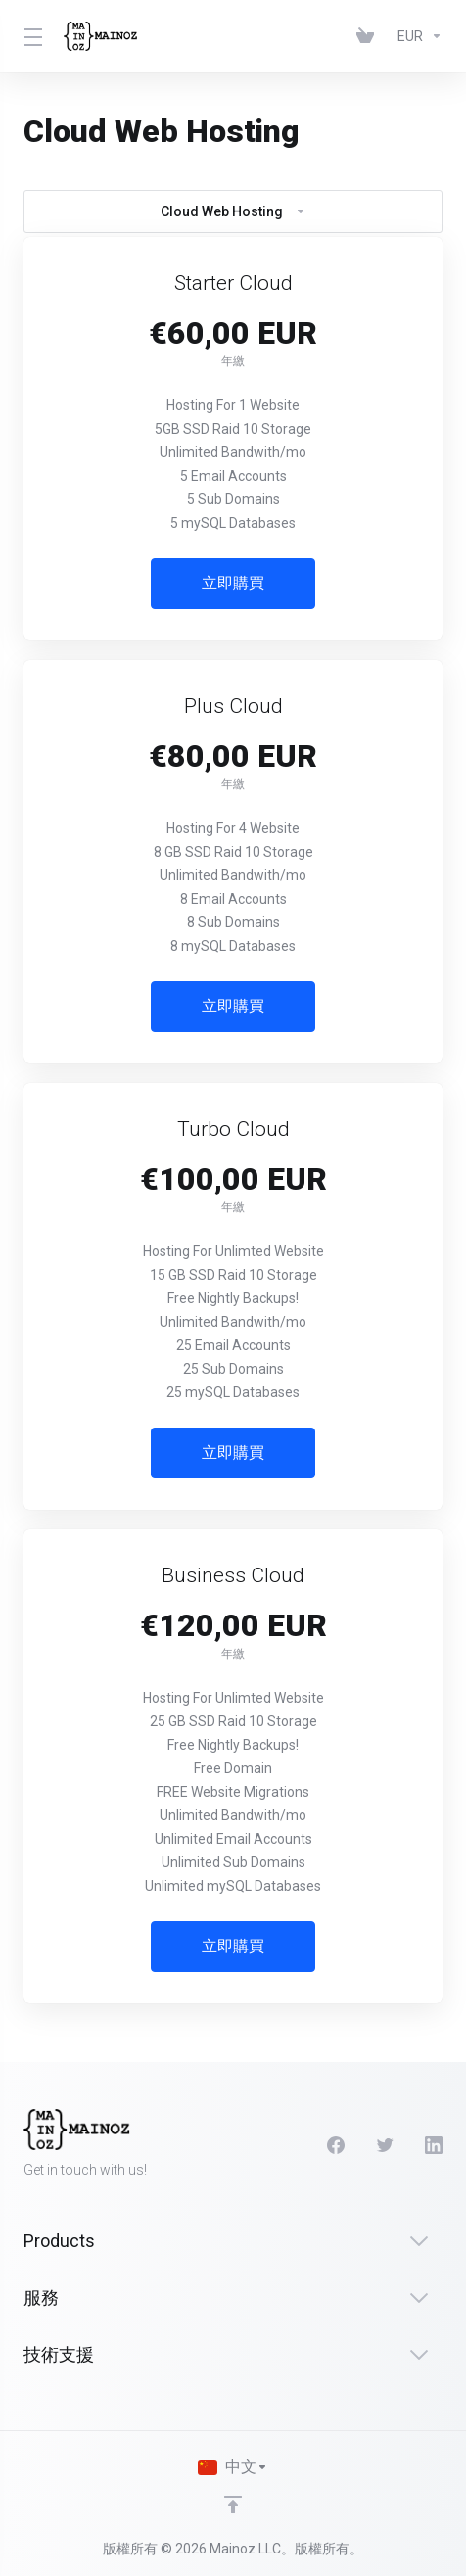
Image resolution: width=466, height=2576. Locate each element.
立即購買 (233, 583)
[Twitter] (384, 2145)
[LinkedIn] (433, 2145)
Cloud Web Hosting (233, 211)
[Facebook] (335, 2145)
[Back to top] (233, 2504)
